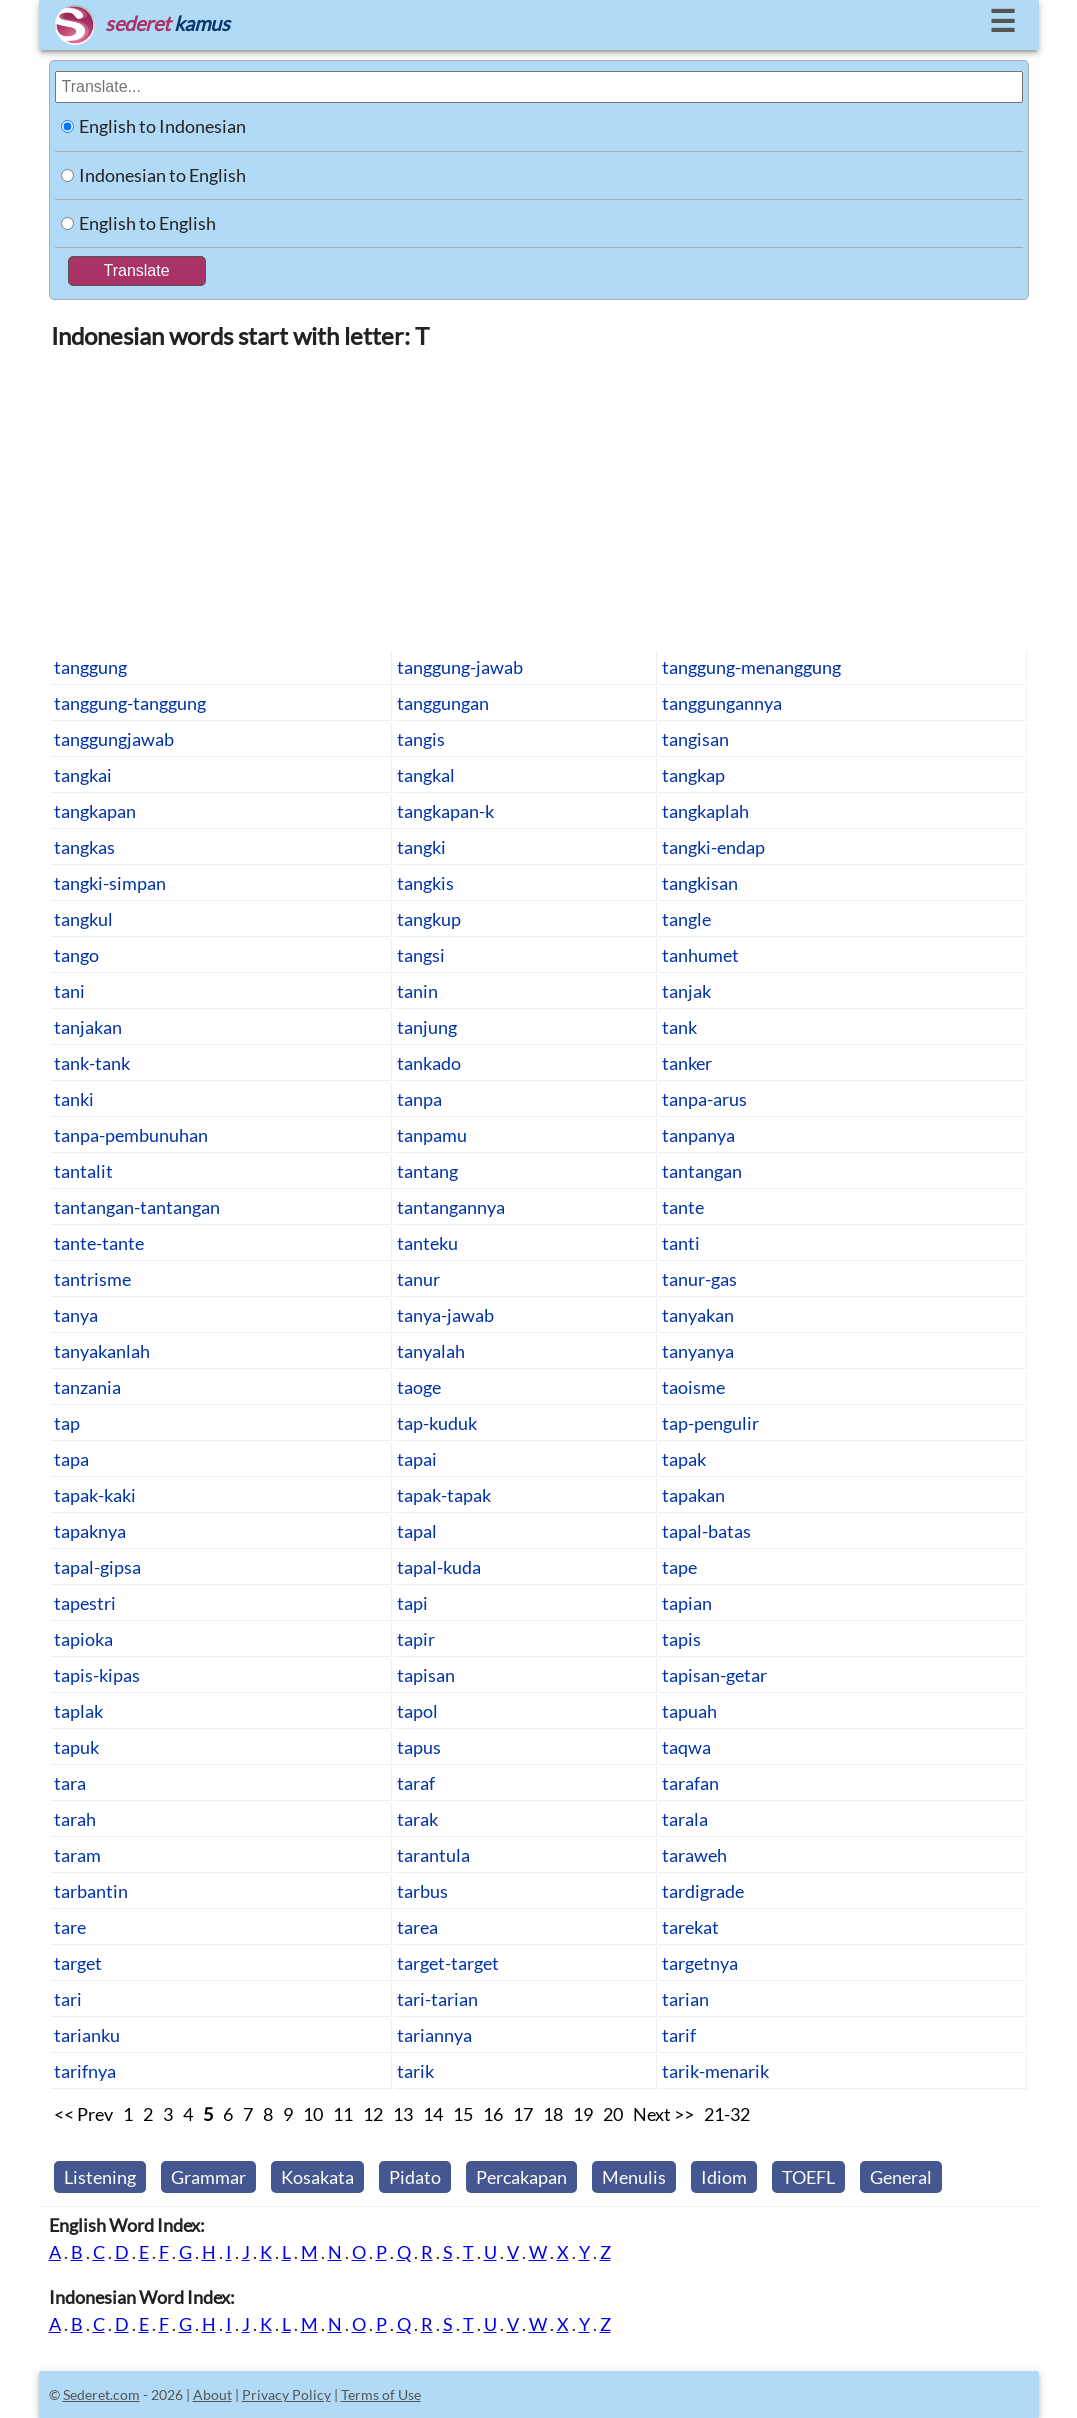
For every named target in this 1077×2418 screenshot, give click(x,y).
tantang (427, 1171)
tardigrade (703, 1891)
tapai (417, 1459)
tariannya (434, 2035)
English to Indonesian (162, 126)
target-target (448, 1963)
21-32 (727, 2114)
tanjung (427, 1027)
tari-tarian (437, 1999)
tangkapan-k (445, 811)
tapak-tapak (444, 1495)
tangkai (83, 775)
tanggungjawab (114, 739)
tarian (685, 1999)
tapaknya (90, 1531)
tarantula (433, 1855)
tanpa (419, 1099)
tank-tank (92, 1063)
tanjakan (88, 1027)
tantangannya (451, 1207)
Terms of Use (381, 2394)
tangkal (426, 775)
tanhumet (700, 955)
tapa (71, 1459)
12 (373, 2114)
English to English (147, 223)
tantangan (702, 1171)
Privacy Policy (286, 2394)
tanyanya (698, 1351)
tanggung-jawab (460, 667)
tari (68, 1999)
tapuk (76, 1747)
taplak (78, 1711)
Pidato (415, 2177)
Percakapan (521, 2177)
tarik (415, 2071)
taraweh (694, 1855)
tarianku (87, 2035)
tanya (76, 1315)
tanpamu (432, 1135)
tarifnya (85, 2071)
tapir (416, 1639)
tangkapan (95, 811)
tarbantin (91, 1891)
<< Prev (83, 2114)
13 (403, 2114)
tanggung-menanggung (751, 667)
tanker (687, 1063)
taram (77, 1855)
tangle (686, 919)
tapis (681, 1639)
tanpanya (698, 1135)
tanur (418, 1279)
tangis (421, 739)
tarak (417, 1819)
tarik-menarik (715, 2071)
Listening (100, 2177)
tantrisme (92, 1279)
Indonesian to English (162, 175)
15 (463, 2114)
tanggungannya (722, 703)
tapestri (85, 1603)
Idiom (724, 2177)
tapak (684, 1459)
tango (76, 955)
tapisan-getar (714, 1675)
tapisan (426, 1675)
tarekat (690, 1927)
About (212, 2394)
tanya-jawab (445, 1315)
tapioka (83, 1639)
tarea (417, 1927)
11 (343, 2114)
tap (67, 1423)
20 (613, 2114)
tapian (687, 1603)
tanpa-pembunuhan (131, 1135)
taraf (416, 1783)
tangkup (429, 919)
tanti (681, 1243)
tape (679, 1567)
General (901, 2177)
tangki (421, 847)
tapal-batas (706, 1531)
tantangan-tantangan (137, 1207)
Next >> (663, 2114)
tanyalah (431, 1351)
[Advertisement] (539, 499)
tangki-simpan (110, 883)
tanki (74, 1099)
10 (313, 2114)
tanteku (427, 1243)
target (78, 1963)
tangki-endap (713, 847)
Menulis (634, 2177)
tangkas (84, 847)
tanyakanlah (102, 1351)
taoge (419, 1387)
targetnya (700, 1963)
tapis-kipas (97, 1675)
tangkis (425, 883)
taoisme (693, 1387)
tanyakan (698, 1315)
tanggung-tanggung (130, 703)
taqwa (686, 1747)
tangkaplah (705, 811)
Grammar (208, 2177)
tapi (412, 1603)
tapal (417, 1531)
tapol (417, 1711)
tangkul (83, 919)
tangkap (693, 775)
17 (523, 2114)
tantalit (83, 1171)
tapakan (693, 1495)
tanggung (90, 667)
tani (69, 991)
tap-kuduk (437, 1423)
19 (583, 2114)
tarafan (690, 1783)
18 (553, 2114)
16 (493, 2114)
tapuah (689, 1711)
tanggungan (443, 703)
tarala (685, 1819)
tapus (419, 1747)
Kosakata (317, 2177)
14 (433, 2114)
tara (70, 1783)
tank (679, 1027)
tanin (417, 991)
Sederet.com (101, 2394)
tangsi (421, 955)
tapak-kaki (95, 1495)
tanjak (686, 991)
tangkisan (700, 883)
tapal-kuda (439, 1567)
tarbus (422, 1891)
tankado (429, 1063)
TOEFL (808, 2177)
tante (683, 1207)
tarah (75, 1819)
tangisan (695, 739)
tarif (679, 2035)
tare (70, 1927)
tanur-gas (699, 1279)
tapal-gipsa (97, 1567)
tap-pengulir (710, 1423)
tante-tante (99, 1243)
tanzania (87, 1387)
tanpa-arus (704, 1099)
